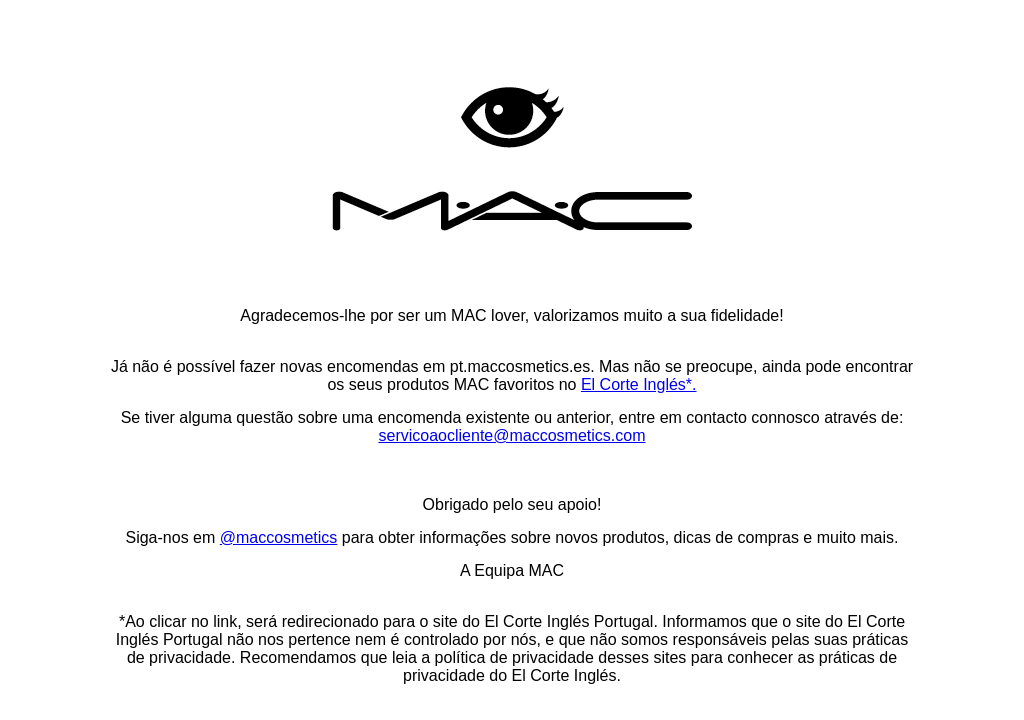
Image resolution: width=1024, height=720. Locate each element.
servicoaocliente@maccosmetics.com (512, 435)
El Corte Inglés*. (639, 384)
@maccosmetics (279, 537)
